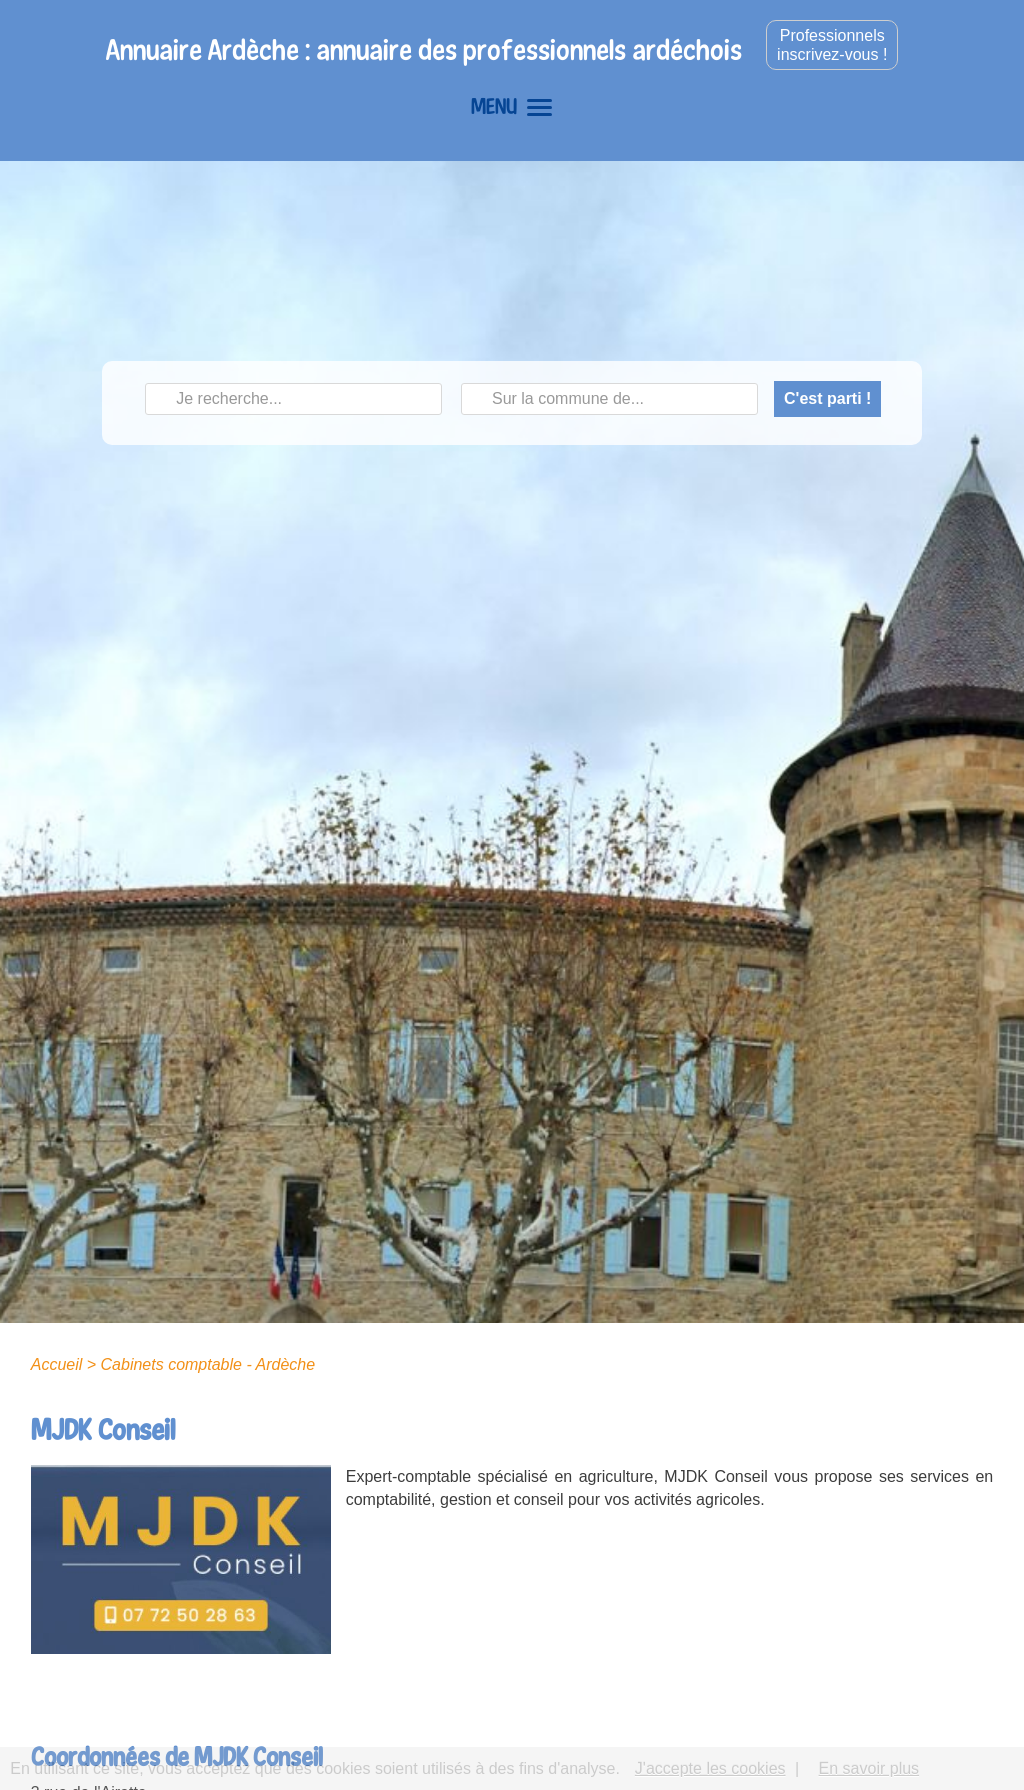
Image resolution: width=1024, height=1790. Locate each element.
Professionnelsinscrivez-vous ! (832, 45)
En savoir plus (869, 1768)
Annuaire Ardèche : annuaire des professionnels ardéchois (424, 49)
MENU (511, 106)
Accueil (57, 1364)
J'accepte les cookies (710, 1768)
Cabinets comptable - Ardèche (208, 1364)
